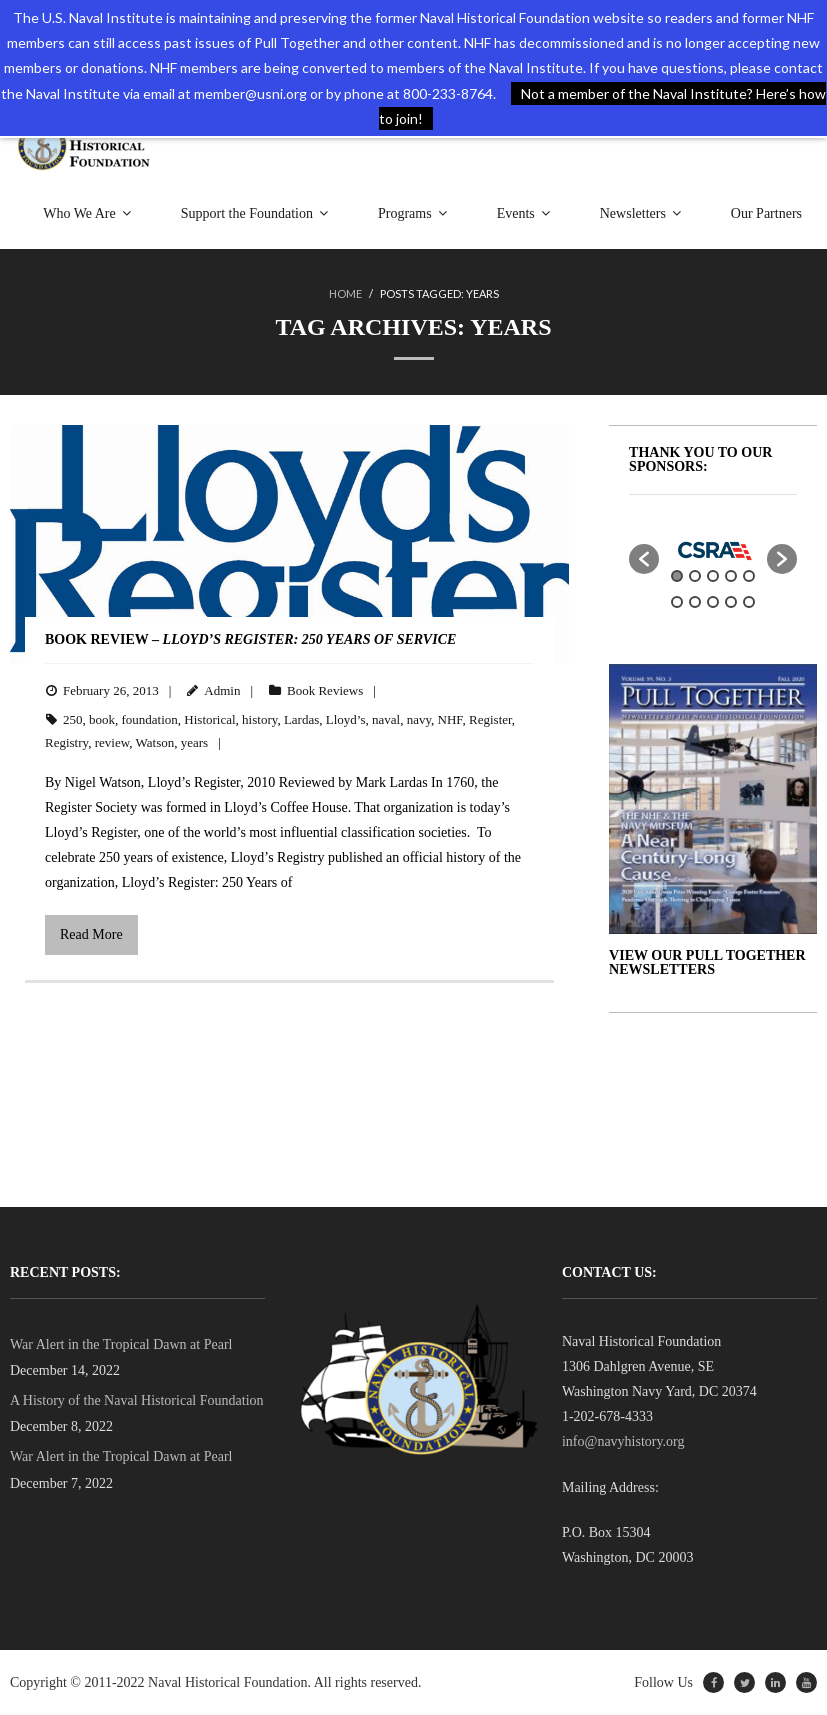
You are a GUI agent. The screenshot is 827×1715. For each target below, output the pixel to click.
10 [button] (749, 602)
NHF (450, 719)
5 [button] (749, 576)
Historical (209, 719)
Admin (222, 690)
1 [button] (677, 576)
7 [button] (695, 602)
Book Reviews (325, 690)
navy (419, 719)
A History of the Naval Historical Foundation (137, 1400)
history (259, 719)
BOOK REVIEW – (250, 639)
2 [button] (695, 576)
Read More (91, 934)
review (112, 742)
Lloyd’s (346, 719)
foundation (150, 719)
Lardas (301, 719)
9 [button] (731, 602)
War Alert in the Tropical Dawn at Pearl (121, 1344)
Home (345, 293)
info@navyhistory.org (623, 1441)
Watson (155, 742)
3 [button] (713, 576)
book (102, 719)
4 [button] (731, 576)
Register (490, 719)
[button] (644, 559)
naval (386, 719)
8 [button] (713, 602)
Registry (66, 742)
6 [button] (677, 602)
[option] (713, 549)
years (194, 742)
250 (73, 719)
